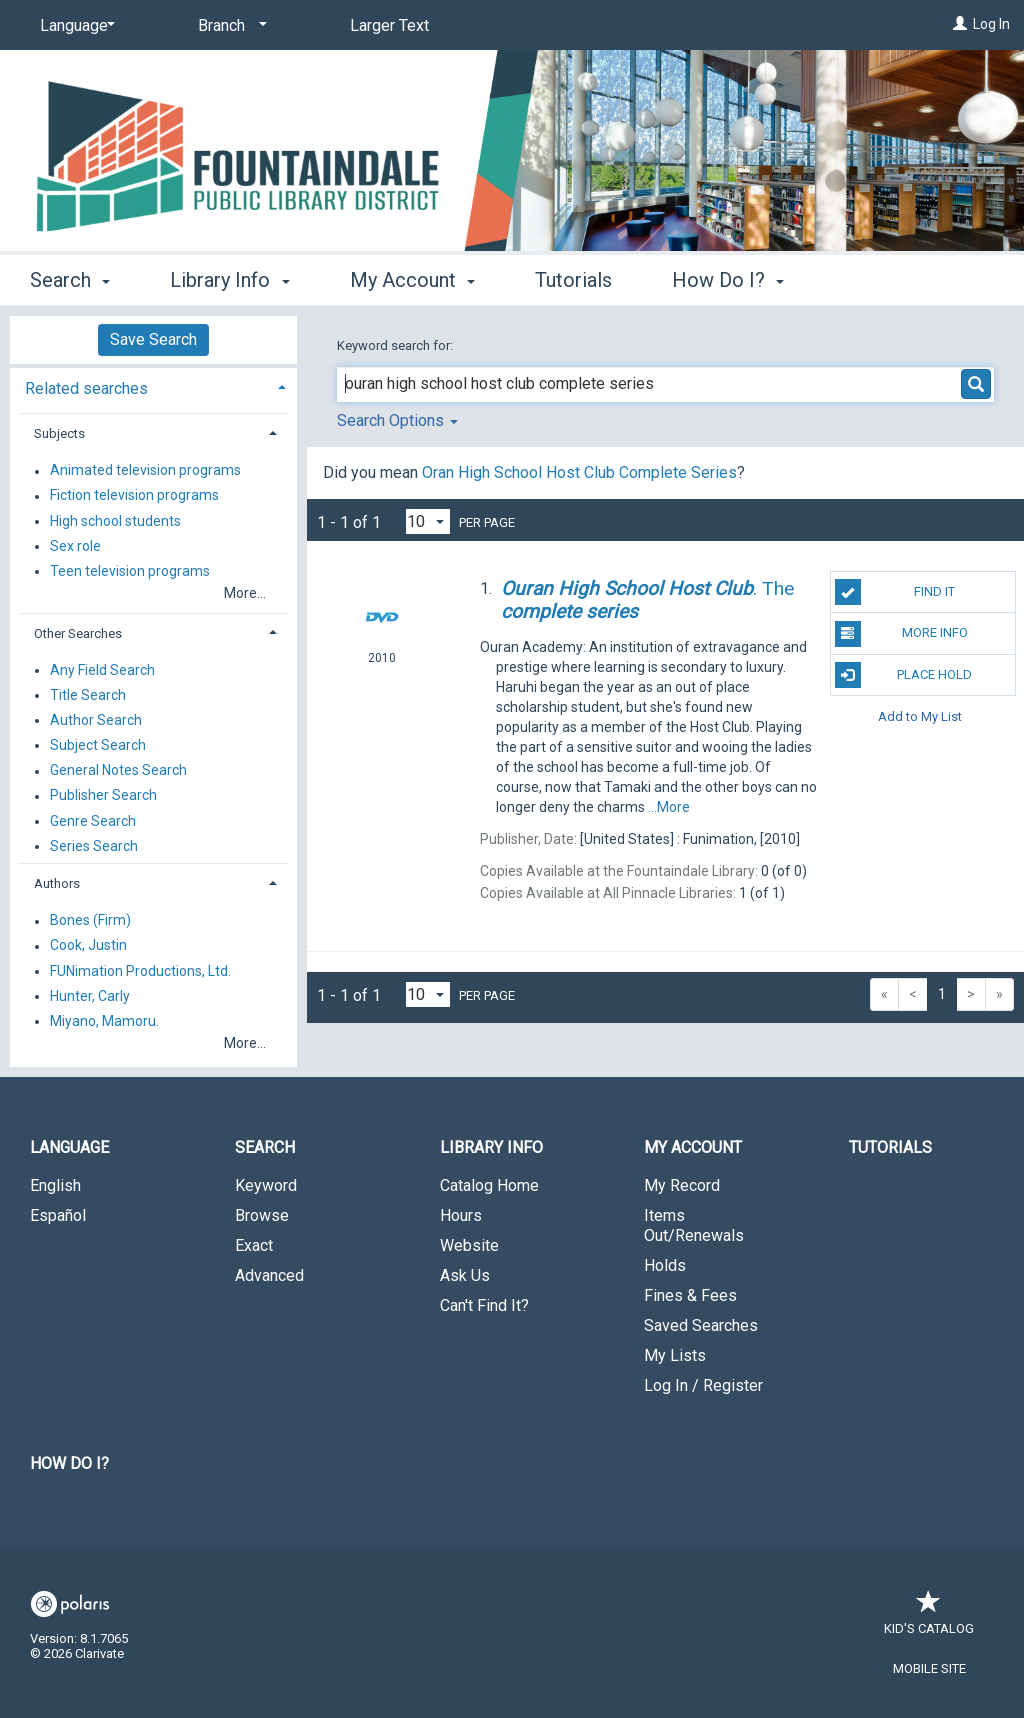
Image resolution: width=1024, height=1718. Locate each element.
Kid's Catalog (929, 1618)
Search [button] (70, 280)
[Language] (74, 26)
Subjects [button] (59, 433)
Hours (461, 1215)
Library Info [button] (229, 280)
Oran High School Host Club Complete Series (579, 472)
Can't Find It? (484, 1305)
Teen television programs (130, 571)
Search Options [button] (397, 420)
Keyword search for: (396, 345)
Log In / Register (703, 1385)
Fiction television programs (134, 496)
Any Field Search (102, 670)
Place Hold (903, 675)
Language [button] (69, 1147)
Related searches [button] (86, 388)
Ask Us (465, 1275)
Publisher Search (103, 796)
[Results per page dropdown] (428, 521)
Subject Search (98, 745)
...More (669, 807)
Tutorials (573, 280)
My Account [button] (412, 280)
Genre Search (93, 821)
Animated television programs (145, 471)
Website (469, 1245)
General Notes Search (118, 771)
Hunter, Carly (90, 996)
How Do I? (69, 1463)
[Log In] (960, 24)
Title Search (88, 695)
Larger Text (389, 25)
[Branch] (229, 26)
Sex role (75, 546)
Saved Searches (701, 1325)
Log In (991, 24)
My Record (682, 1185)
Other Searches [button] (78, 633)
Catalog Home (489, 1185)
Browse (262, 1215)
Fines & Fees (690, 1295)
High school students (115, 521)
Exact (254, 1245)
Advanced (269, 1275)
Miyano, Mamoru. (104, 1021)
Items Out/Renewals (694, 1225)
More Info (901, 634)
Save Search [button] (153, 339)
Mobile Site (929, 1668)
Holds (665, 1265)
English (55, 1185)
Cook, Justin (88, 946)
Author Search (96, 720)
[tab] (153, 386)
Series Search (94, 846)
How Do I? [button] (728, 280)
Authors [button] (57, 883)
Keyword (266, 1185)
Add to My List (920, 716)
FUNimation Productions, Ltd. (140, 971)
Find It (895, 592)
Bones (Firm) (90, 921)
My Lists (675, 1355)
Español (58, 1215)
